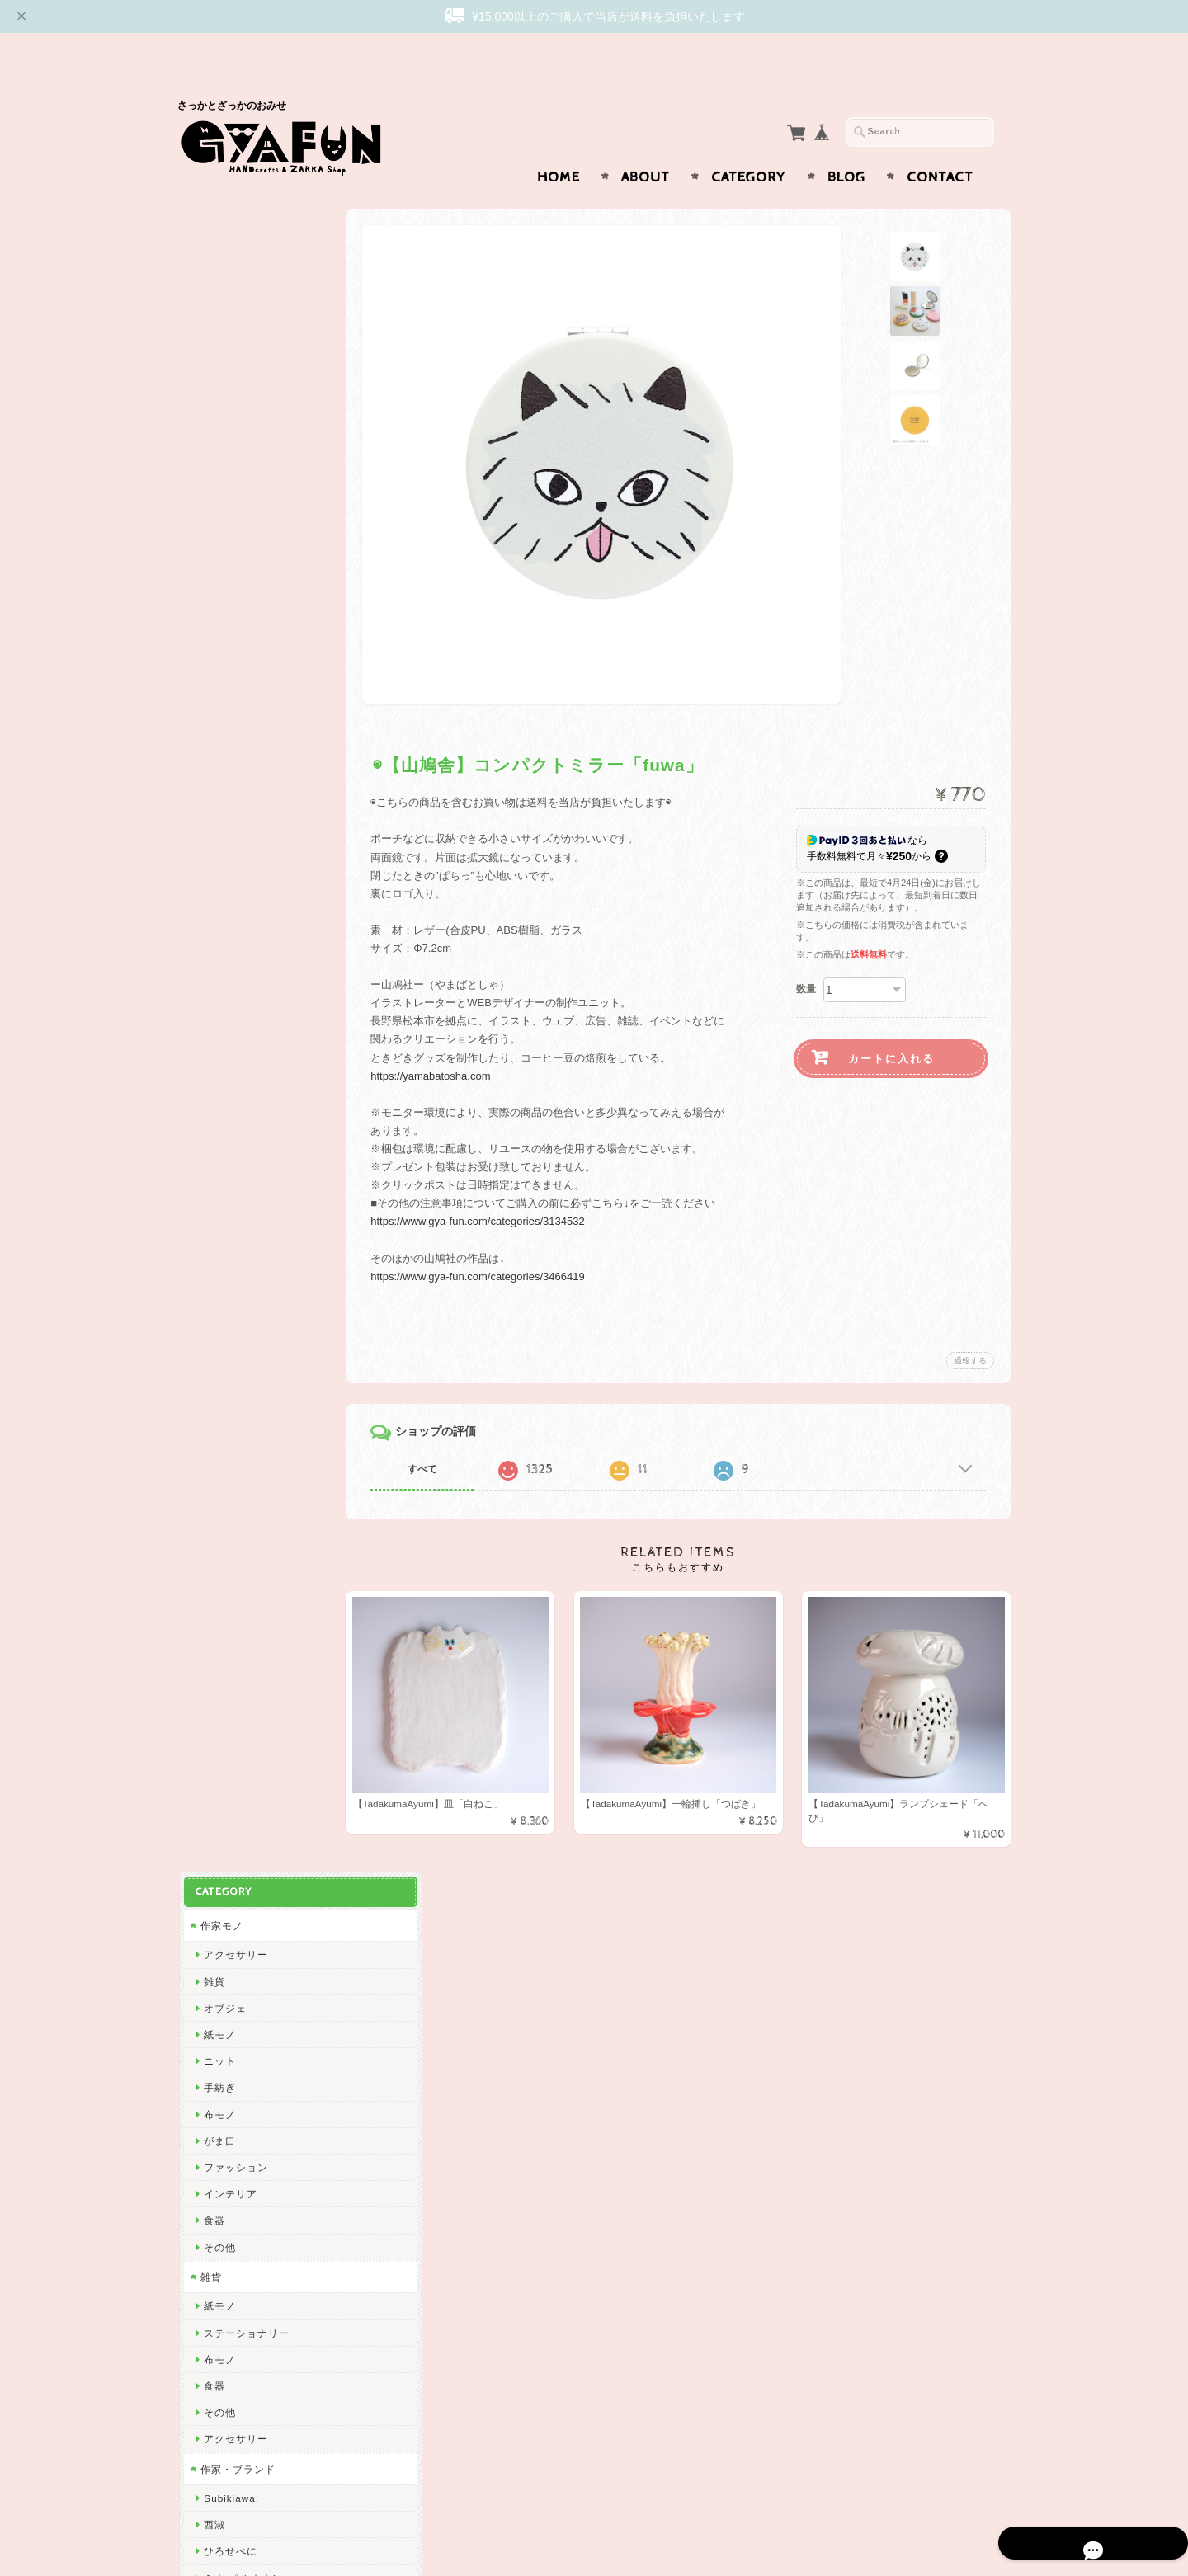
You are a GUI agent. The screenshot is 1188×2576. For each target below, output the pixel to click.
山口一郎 (222, 1865)
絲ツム (217, 1254)
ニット (217, 365)
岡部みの (222, 1998)
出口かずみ (228, 1121)
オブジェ (222, 312)
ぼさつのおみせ (238, 1307)
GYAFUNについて (241, 2244)
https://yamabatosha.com (452, 1044)
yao (210, 2157)
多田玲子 (222, 1811)
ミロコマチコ (233, 1679)
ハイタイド (228, 1626)
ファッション (233, 471)
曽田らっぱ (228, 1147)
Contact (940, 145)
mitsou (217, 1493)
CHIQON (223, 1015)
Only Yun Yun (235, 1334)
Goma (216, 1759)
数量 (806, 957)
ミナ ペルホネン (240, 882)
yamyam (222, 1891)
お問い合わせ (232, 2277)
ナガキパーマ (233, 1599)
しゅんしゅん (233, 1387)
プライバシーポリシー (251, 2309)
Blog (846, 145)
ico (208, 2077)
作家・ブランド (235, 773)
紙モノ (217, 338)
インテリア (228, 498)
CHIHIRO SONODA (249, 1944)
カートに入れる (891, 1026)
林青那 (217, 1732)
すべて (444, 1437)
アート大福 (228, 1280)
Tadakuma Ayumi (243, 1095)
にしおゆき (228, 1519)
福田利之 (222, 1785)
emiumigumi (231, 1201)
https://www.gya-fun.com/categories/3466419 (499, 1244)
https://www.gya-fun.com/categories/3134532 (499, 1189)
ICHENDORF (233, 2103)
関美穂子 (222, 1041)
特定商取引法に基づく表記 (261, 2342)
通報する (970, 1328)
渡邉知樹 (222, 1068)
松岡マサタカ (233, 988)
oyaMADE (226, 2051)
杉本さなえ (228, 1174)
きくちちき (228, 1546)
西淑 (212, 829)
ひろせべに (228, 855)
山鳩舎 (217, 1439)
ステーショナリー (244, 637)
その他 (217, 551)
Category (748, 145)
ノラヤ (217, 2024)
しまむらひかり (238, 1971)
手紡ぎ (217, 392)
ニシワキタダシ (238, 1838)
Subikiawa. (229, 803)
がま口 (217, 445)
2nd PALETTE (236, 1652)
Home (558, 145)
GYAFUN (223, 908)
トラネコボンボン (244, 1413)
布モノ (217, 418)
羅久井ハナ (228, 1705)
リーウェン (228, 962)
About (645, 145)
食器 (212, 525)
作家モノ (219, 229)
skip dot (221, 935)
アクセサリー (233, 259)
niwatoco (223, 1227)
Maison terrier (236, 1918)
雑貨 (212, 285)
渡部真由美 (228, 1360)
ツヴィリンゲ (233, 1467)
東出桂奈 (222, 2131)
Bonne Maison (237, 1572)
